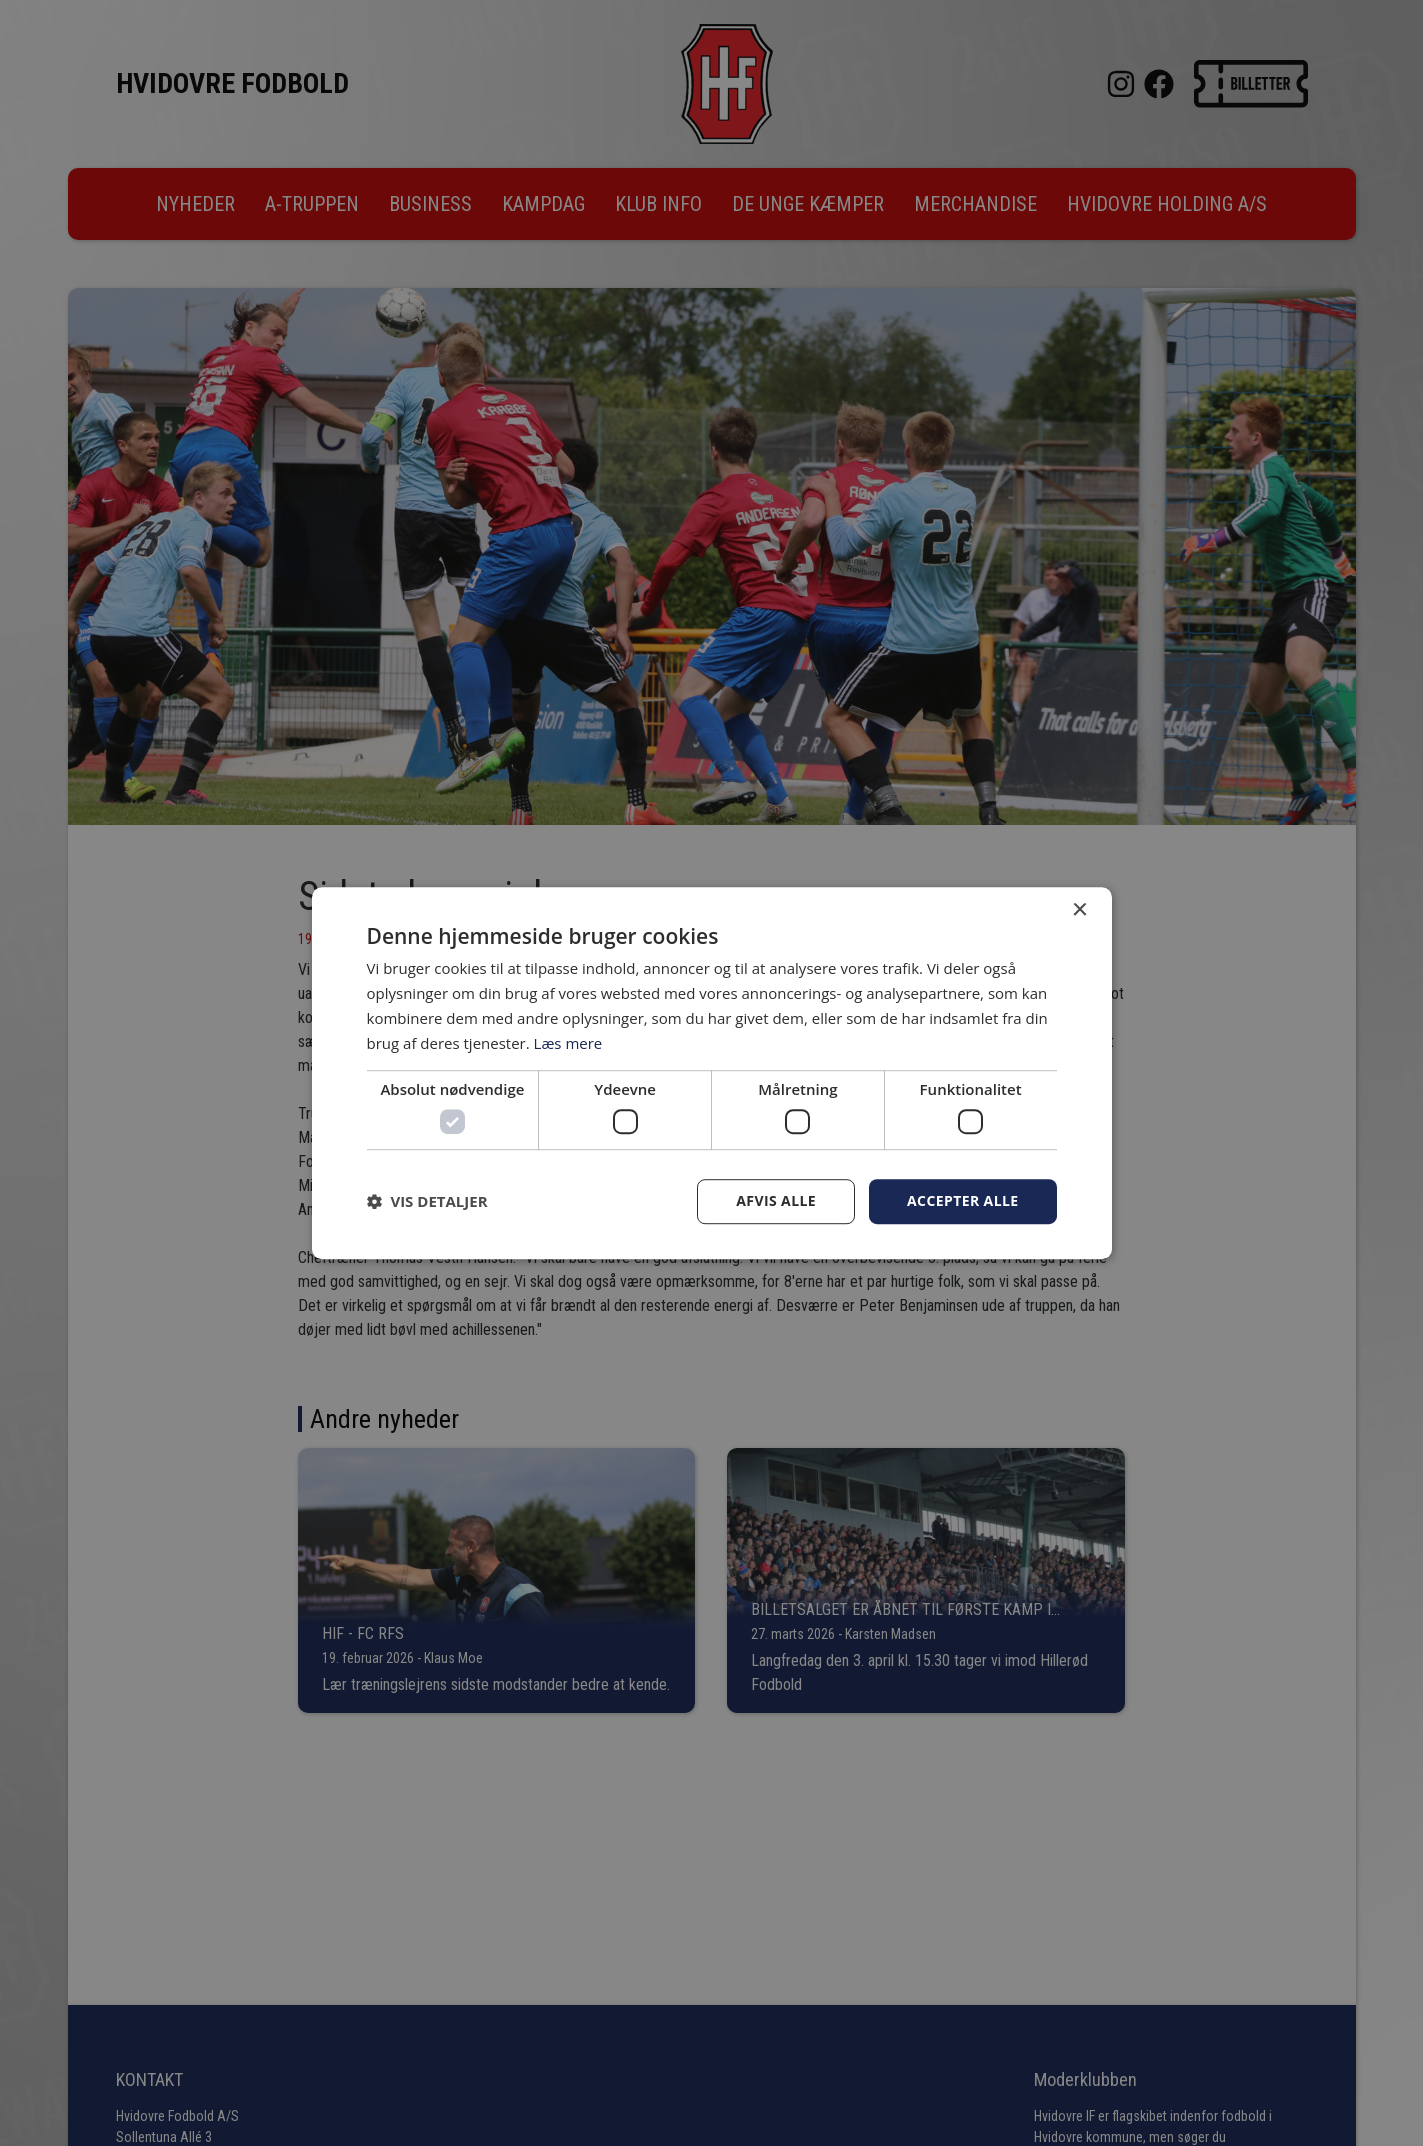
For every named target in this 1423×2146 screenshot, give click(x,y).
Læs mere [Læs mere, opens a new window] (568, 1043)
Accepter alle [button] (962, 1200)
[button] (427, 1201)
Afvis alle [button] (776, 1200)
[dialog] (711, 1073)
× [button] (1079, 910)
